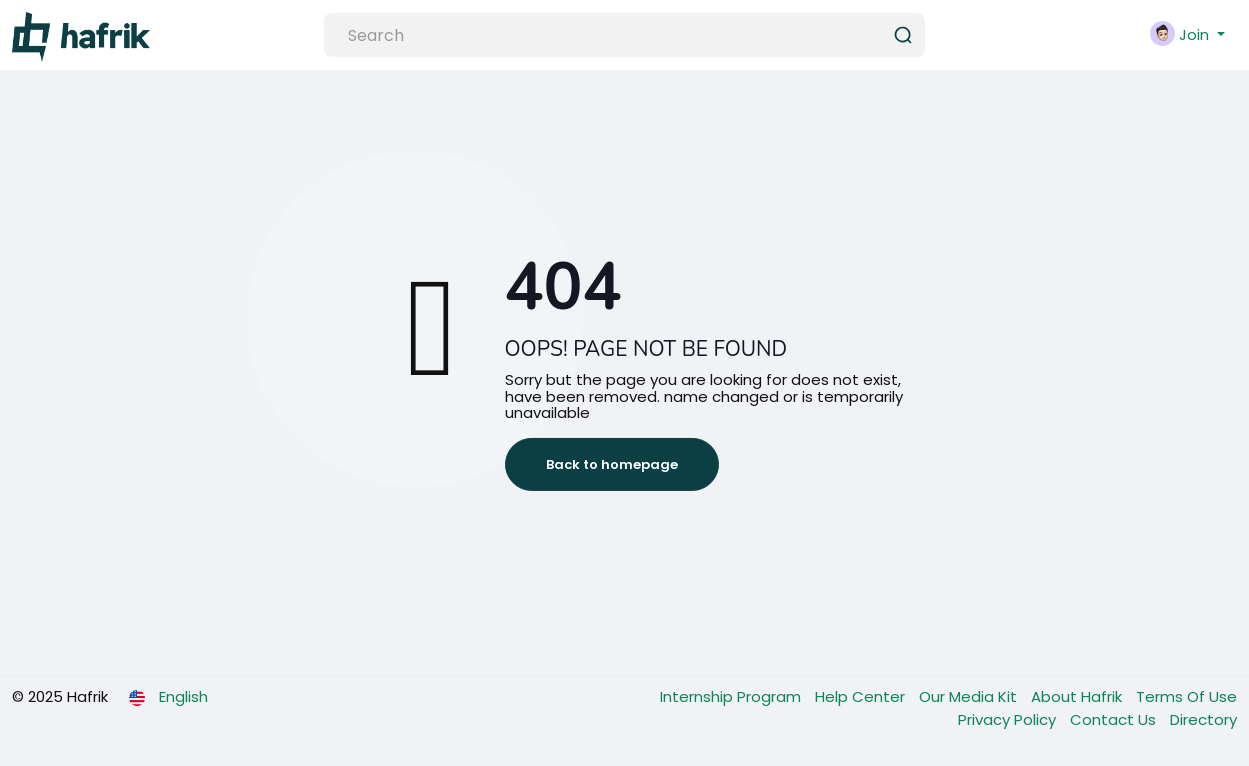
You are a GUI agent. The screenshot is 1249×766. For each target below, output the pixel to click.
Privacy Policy (1009, 719)
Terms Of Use (1186, 696)
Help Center (862, 696)
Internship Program (732, 696)
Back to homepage (612, 464)
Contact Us (1115, 719)
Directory (1203, 719)
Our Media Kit (970, 696)
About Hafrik (1078, 696)
